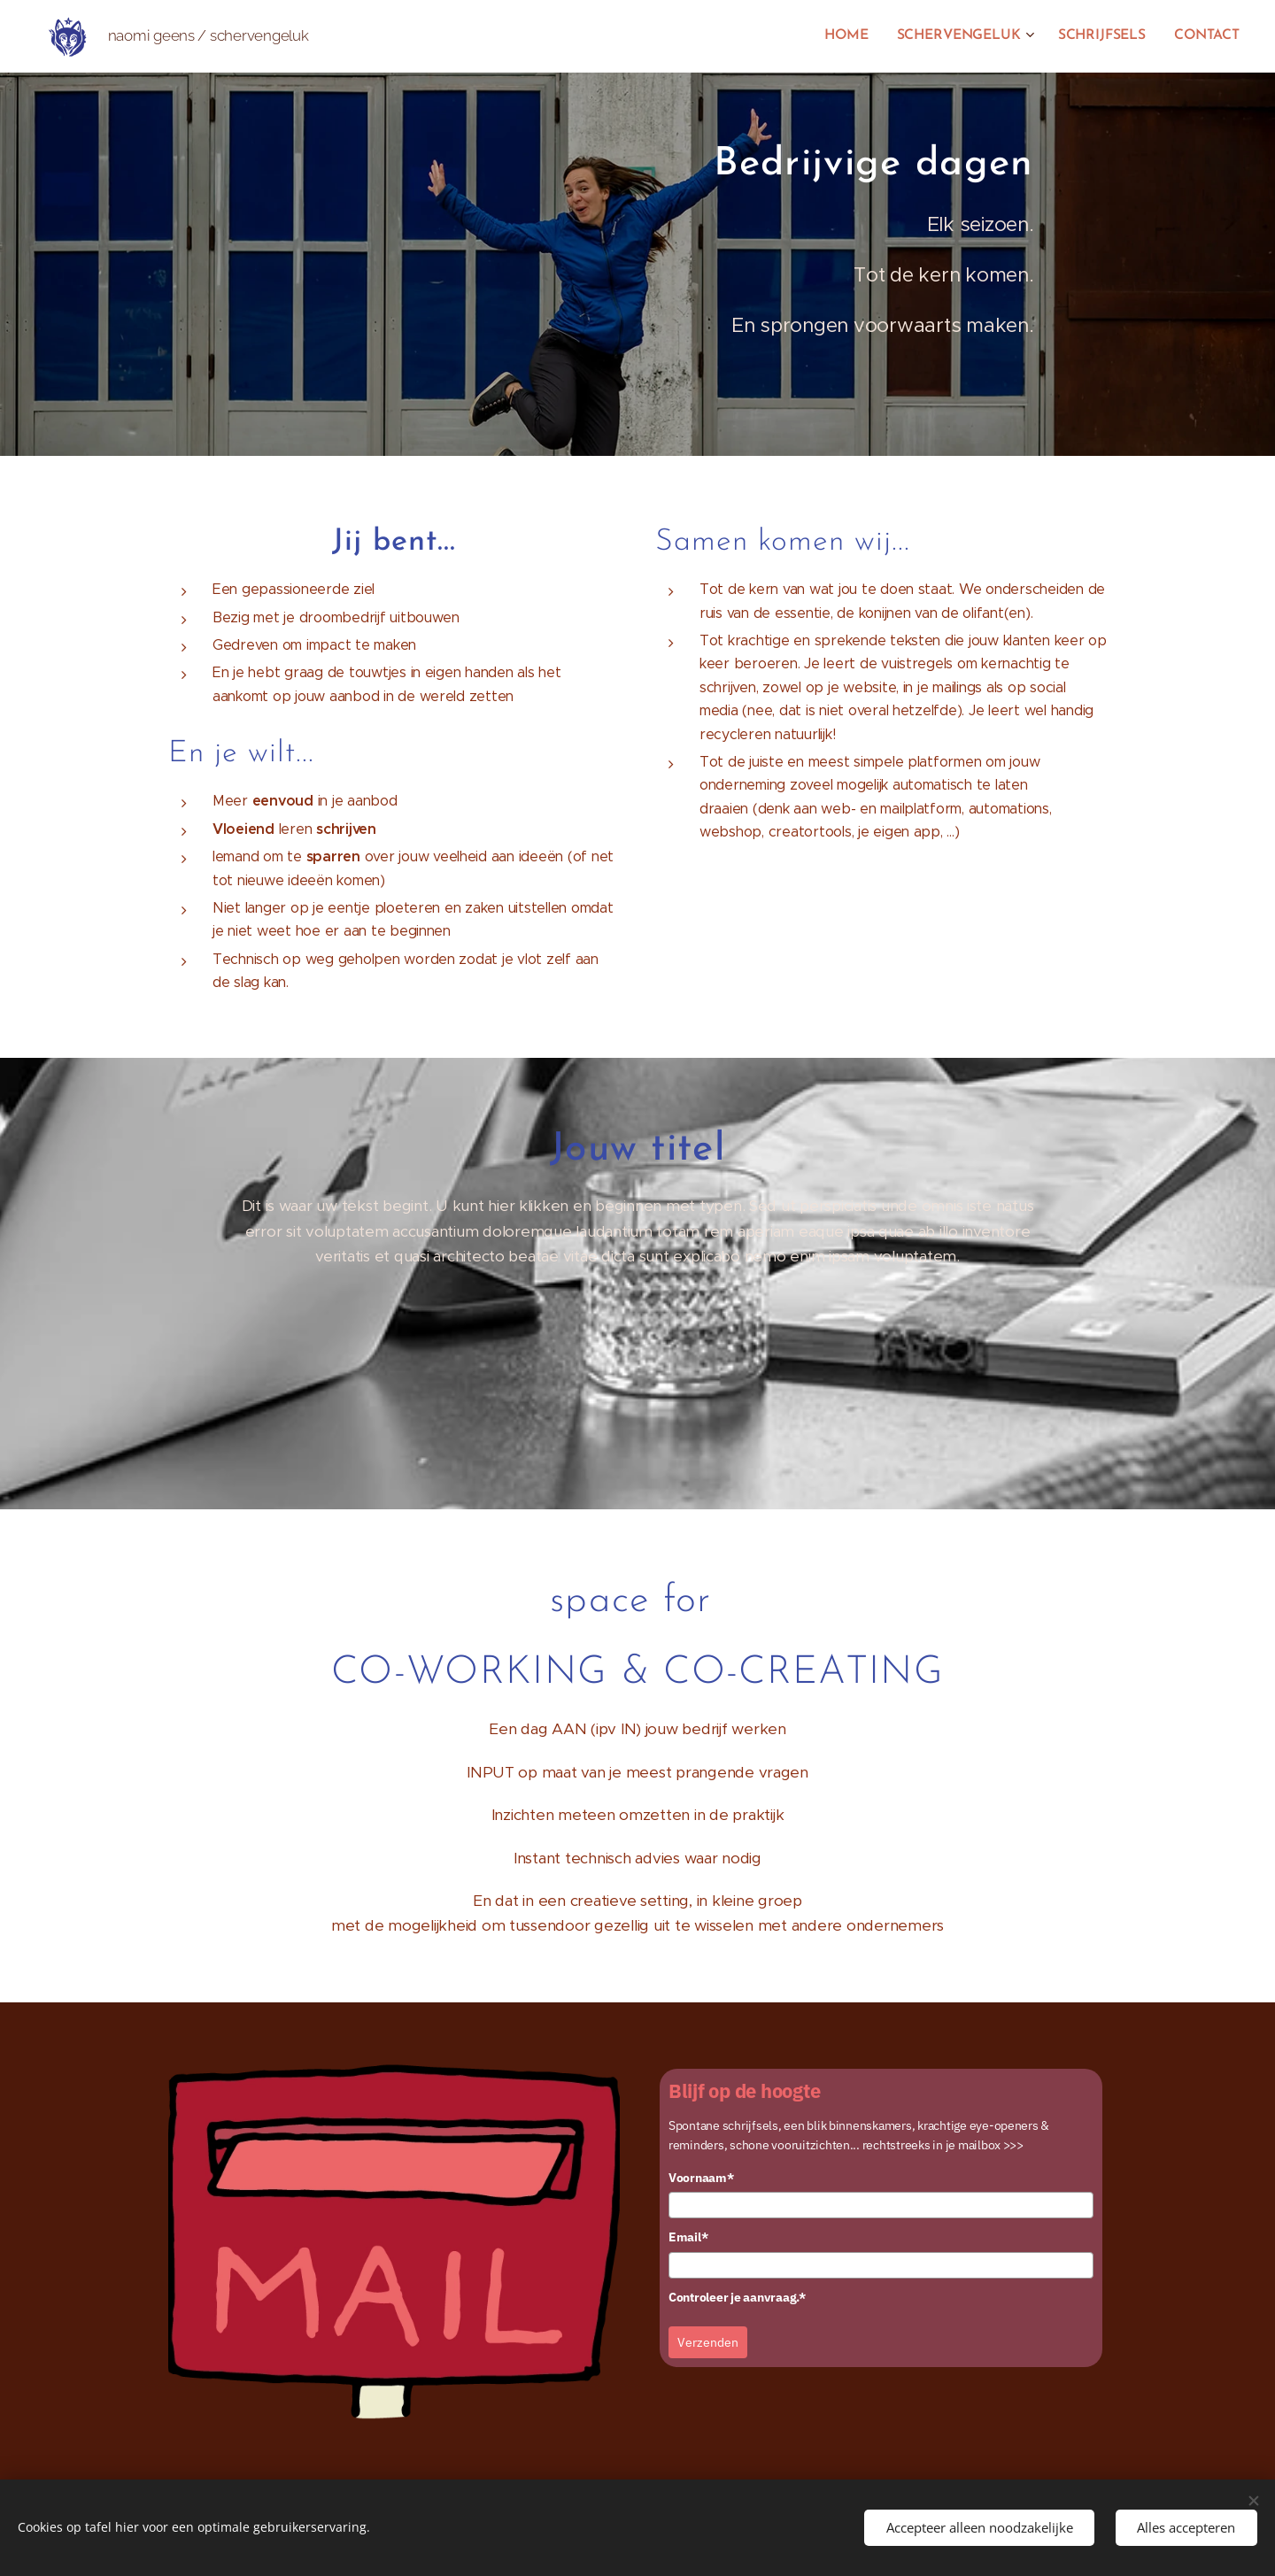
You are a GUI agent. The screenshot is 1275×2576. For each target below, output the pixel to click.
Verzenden (707, 2342)
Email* (687, 2237)
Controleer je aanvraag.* (737, 2296)
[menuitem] (858, 36)
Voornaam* (701, 2177)
